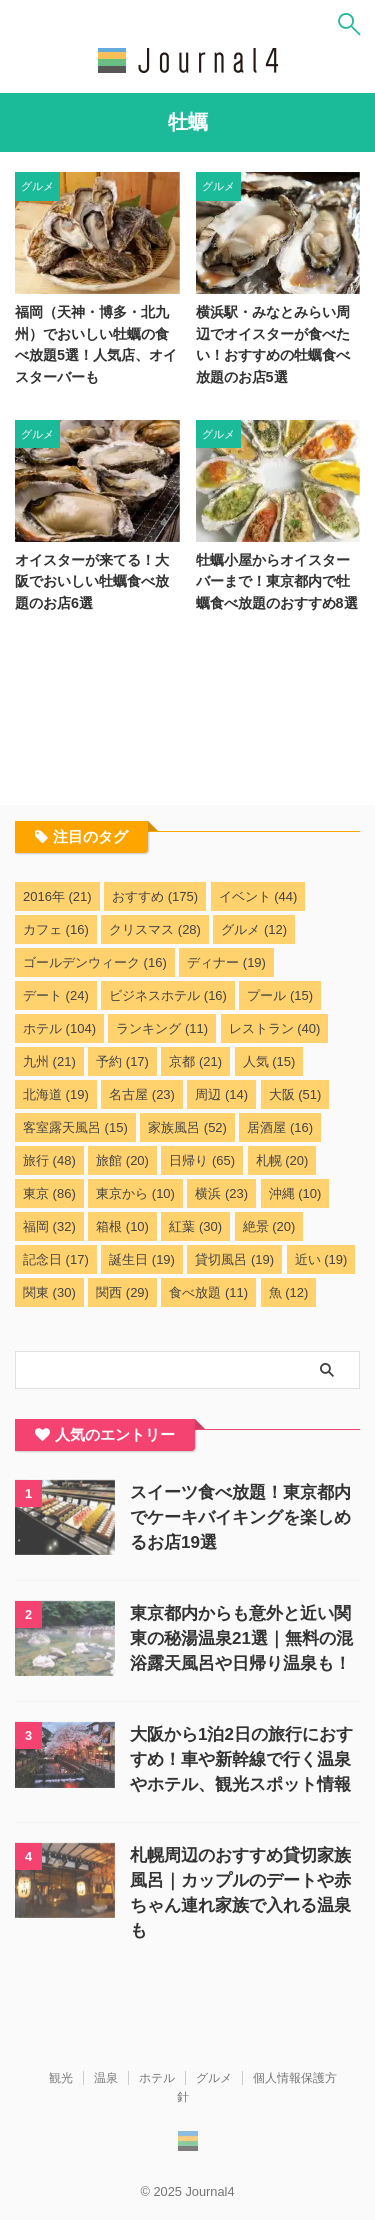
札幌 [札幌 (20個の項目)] (282, 1160)
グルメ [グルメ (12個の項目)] (254, 929)
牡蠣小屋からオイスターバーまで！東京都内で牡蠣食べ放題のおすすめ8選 (277, 581)
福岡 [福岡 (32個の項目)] (49, 1226)
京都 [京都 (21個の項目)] (195, 1061)
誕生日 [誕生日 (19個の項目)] (142, 1259)
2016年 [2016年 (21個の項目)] (57, 896)
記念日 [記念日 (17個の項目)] (56, 1259)
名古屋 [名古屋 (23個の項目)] (142, 1094)
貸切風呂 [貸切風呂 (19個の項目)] (234, 1259)
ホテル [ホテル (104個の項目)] (59, 1028)
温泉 (106, 2078)
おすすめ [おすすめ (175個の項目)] (155, 896)
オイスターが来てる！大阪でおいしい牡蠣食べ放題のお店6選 (92, 581)
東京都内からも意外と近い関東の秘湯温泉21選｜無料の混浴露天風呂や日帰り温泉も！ (241, 1638)
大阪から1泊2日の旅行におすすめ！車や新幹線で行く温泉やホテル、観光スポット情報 (241, 1759)
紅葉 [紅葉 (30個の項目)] (195, 1226)
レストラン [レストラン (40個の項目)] (275, 1028)
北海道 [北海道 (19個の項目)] (56, 1094)
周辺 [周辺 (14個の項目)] (221, 1094)
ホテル (157, 2078)
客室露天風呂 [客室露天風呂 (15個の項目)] (75, 1127)
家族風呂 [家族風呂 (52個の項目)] (187, 1127)
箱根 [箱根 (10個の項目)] (122, 1226)
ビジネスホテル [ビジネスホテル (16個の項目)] (168, 995)
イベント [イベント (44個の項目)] (258, 896)
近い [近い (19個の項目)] (321, 1259)
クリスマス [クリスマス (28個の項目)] (155, 929)
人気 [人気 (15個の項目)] (269, 1061)
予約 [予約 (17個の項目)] (122, 1061)
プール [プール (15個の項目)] (280, 995)
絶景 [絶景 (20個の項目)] (269, 1226)
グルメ (214, 2078)
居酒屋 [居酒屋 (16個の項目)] (280, 1127)
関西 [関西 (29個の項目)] (122, 1292)
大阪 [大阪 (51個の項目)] (295, 1094)
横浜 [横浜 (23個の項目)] (221, 1193)
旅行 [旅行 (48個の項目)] (49, 1160)
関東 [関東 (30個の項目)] (49, 1292)
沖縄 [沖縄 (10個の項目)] (295, 1193)
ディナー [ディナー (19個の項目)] (226, 962)
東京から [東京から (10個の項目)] (135, 1193)
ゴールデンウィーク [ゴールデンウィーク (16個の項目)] (95, 962)
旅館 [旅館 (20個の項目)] (122, 1160)
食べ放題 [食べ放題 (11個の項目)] (208, 1292)
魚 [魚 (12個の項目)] (289, 1292)
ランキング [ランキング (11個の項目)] (162, 1028)
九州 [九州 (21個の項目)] (49, 1061)
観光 (61, 2078)
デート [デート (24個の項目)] (56, 995)
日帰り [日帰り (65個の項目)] (202, 1160)
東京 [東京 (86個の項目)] (49, 1193)
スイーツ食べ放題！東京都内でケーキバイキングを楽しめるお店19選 (240, 1517)
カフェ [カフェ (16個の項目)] (56, 929)
